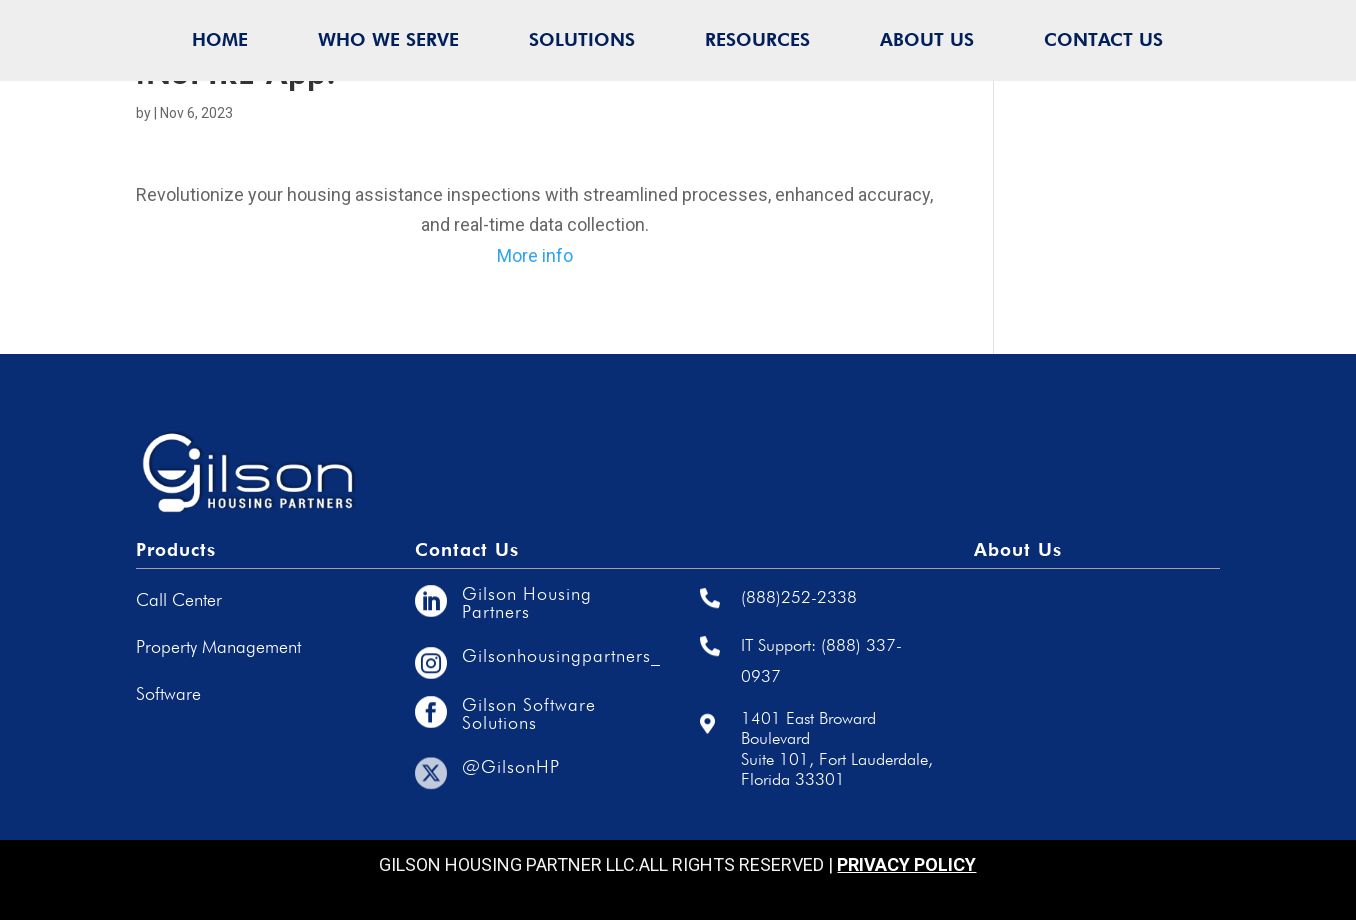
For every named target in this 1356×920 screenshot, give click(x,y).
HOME (220, 39)
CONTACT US (1103, 39)
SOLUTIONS (582, 39)
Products (176, 549)
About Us (1018, 549)
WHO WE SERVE (388, 39)
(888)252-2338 (799, 597)
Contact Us (467, 549)
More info (535, 255)
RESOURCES (757, 39)
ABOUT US (927, 39)
